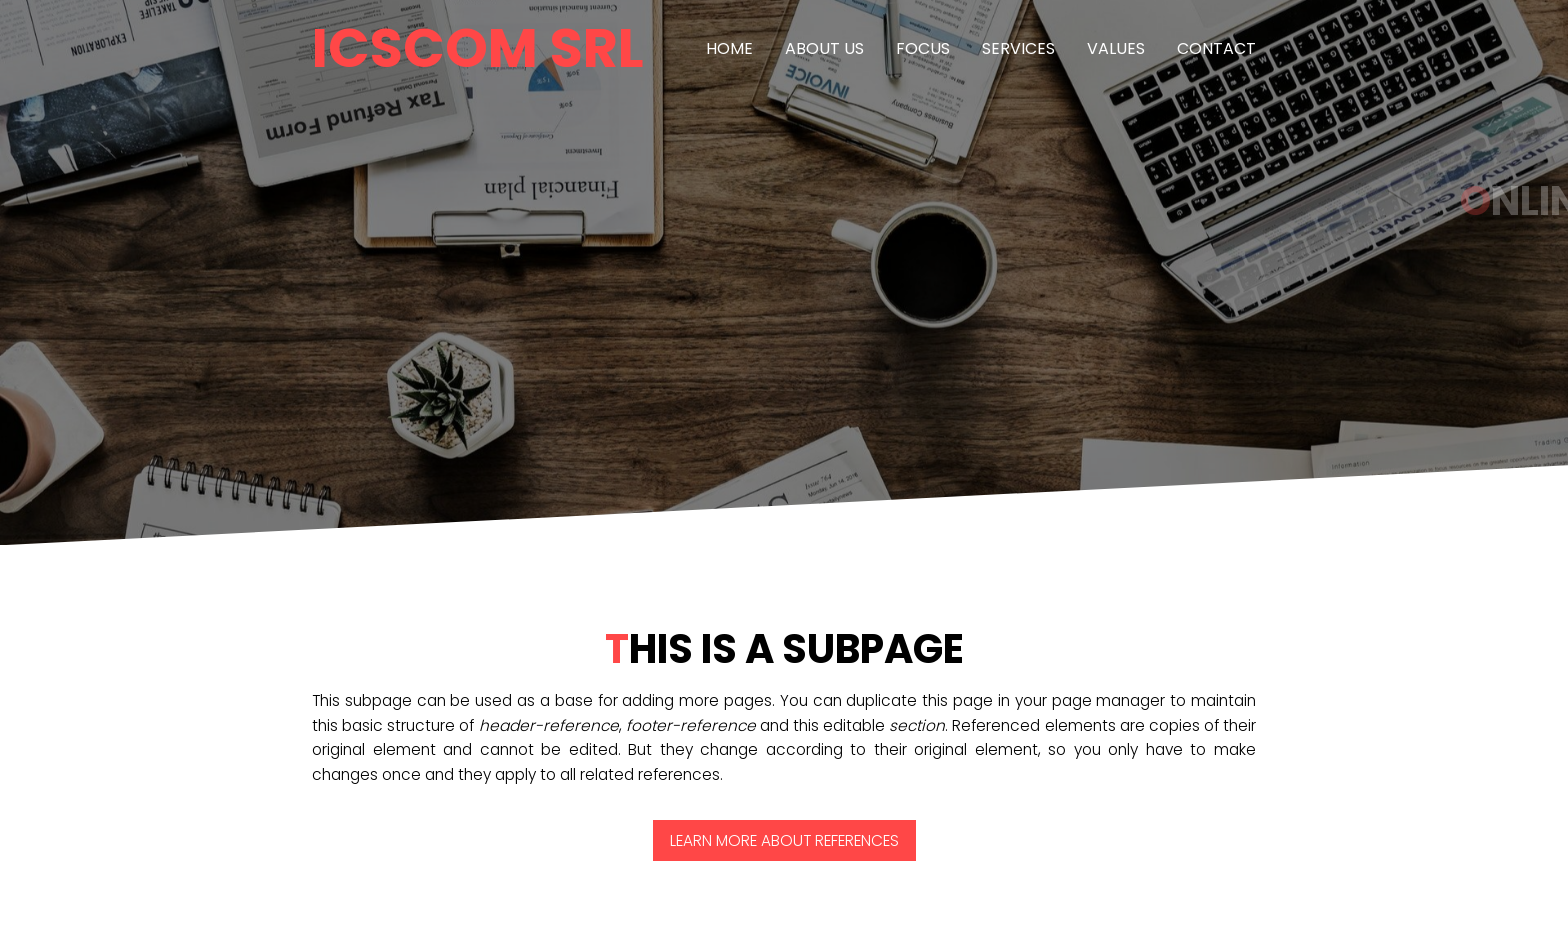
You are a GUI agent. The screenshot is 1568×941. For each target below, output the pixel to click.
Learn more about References (784, 840)
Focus (923, 48)
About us (824, 48)
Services (1018, 48)
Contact (1216, 48)
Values (1116, 48)
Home (729, 48)
